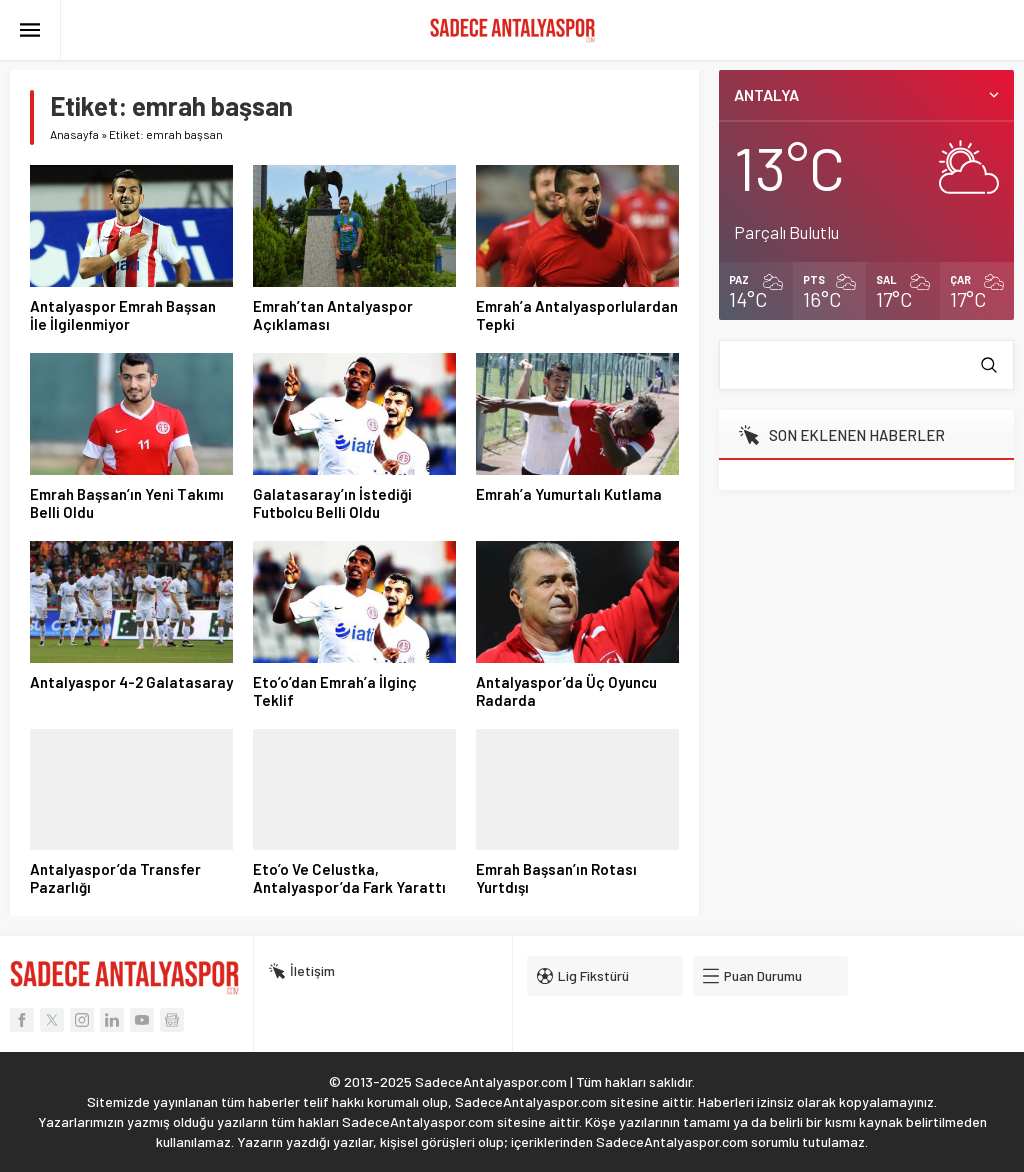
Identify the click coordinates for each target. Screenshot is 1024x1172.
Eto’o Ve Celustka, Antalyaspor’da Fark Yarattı (349, 878)
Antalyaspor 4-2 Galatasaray (131, 682)
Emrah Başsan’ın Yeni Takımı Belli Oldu (127, 503)
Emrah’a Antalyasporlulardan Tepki (577, 315)
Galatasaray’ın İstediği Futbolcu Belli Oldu (332, 503)
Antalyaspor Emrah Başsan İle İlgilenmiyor (123, 315)
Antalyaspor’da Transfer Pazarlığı (115, 878)
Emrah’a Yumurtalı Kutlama (569, 494)
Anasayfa (74, 134)
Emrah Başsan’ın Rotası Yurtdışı (556, 878)
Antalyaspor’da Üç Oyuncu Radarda (566, 691)
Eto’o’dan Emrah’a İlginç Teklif (335, 691)
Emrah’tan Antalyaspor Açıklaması (333, 315)
